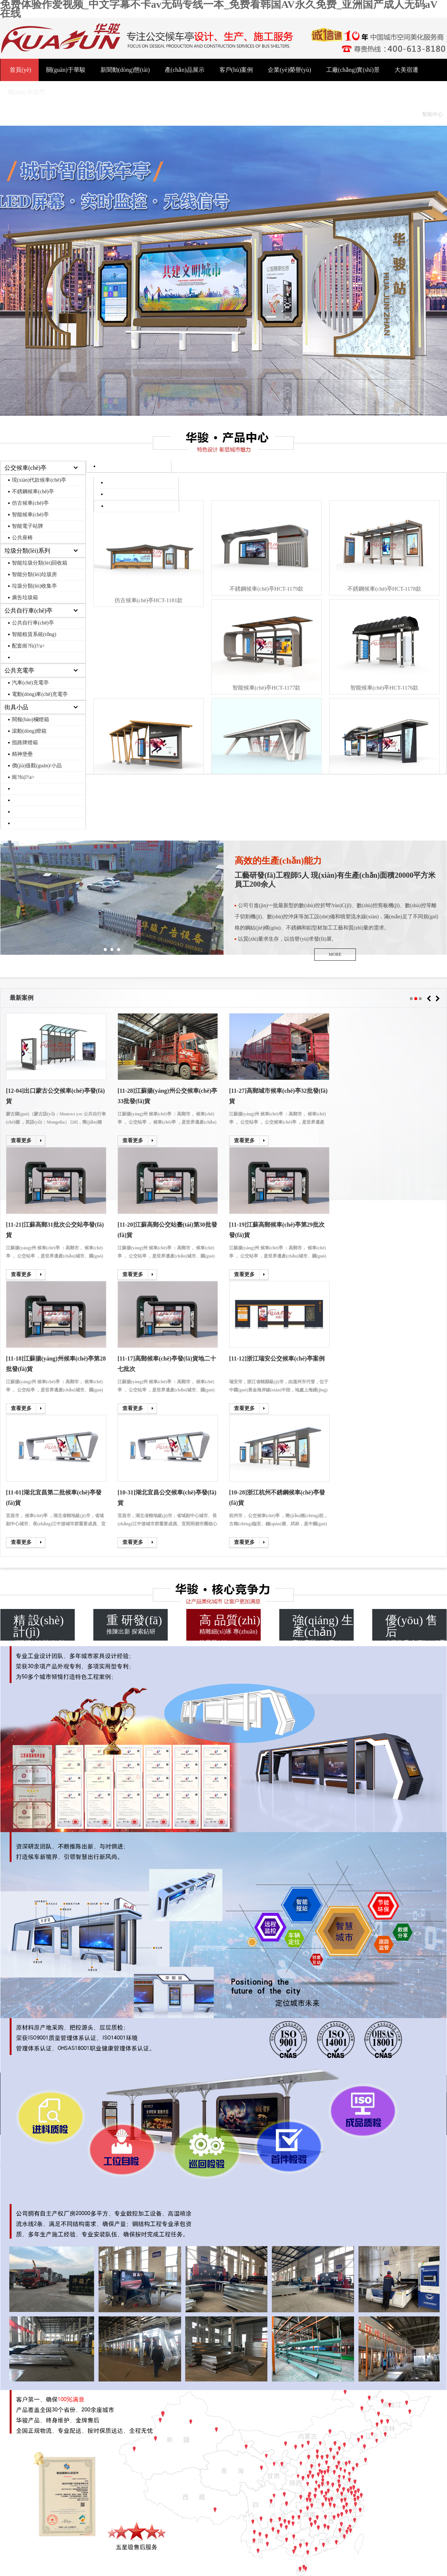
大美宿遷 (406, 70)
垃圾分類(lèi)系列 (27, 550)
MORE (335, 954)
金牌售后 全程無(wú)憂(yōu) (416, 1627)
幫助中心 (432, 114)
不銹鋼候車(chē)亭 (33, 491)
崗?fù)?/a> (23, 777)
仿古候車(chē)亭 (30, 503)
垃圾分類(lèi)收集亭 (34, 586)
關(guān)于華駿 (66, 70)
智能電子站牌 (27, 526)
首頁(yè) (20, 70)
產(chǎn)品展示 (185, 70)
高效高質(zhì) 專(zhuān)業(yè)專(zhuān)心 (323, 1627)
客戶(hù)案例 (236, 70)
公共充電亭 (19, 670)
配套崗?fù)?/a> (28, 646)
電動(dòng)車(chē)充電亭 (40, 694)
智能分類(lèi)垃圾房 (34, 574)
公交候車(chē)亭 (25, 468)
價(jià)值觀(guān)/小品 (37, 765)
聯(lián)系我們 (26, 92)
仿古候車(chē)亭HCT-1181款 (149, 600)
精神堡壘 (22, 754)
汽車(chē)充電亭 (30, 682)
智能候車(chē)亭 (30, 514)
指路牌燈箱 (25, 742)
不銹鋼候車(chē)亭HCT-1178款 (384, 589)
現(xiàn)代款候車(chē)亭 (39, 480)
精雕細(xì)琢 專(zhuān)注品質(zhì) (230, 1627)
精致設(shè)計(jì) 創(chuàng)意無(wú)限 (44, 1627)
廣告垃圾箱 (25, 597)
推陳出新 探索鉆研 (137, 1624)
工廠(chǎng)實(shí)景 (353, 70)
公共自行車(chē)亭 (28, 610)
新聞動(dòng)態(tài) (125, 70)
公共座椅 (22, 537)
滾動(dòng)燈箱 (29, 731)
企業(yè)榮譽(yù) (289, 70)
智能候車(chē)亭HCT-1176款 (384, 688)
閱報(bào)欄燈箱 (30, 719)
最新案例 (21, 998)
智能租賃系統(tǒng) (34, 634)
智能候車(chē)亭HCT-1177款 (266, 688)
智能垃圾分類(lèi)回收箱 (39, 563)
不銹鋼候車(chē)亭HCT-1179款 (266, 589)
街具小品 (16, 707)
